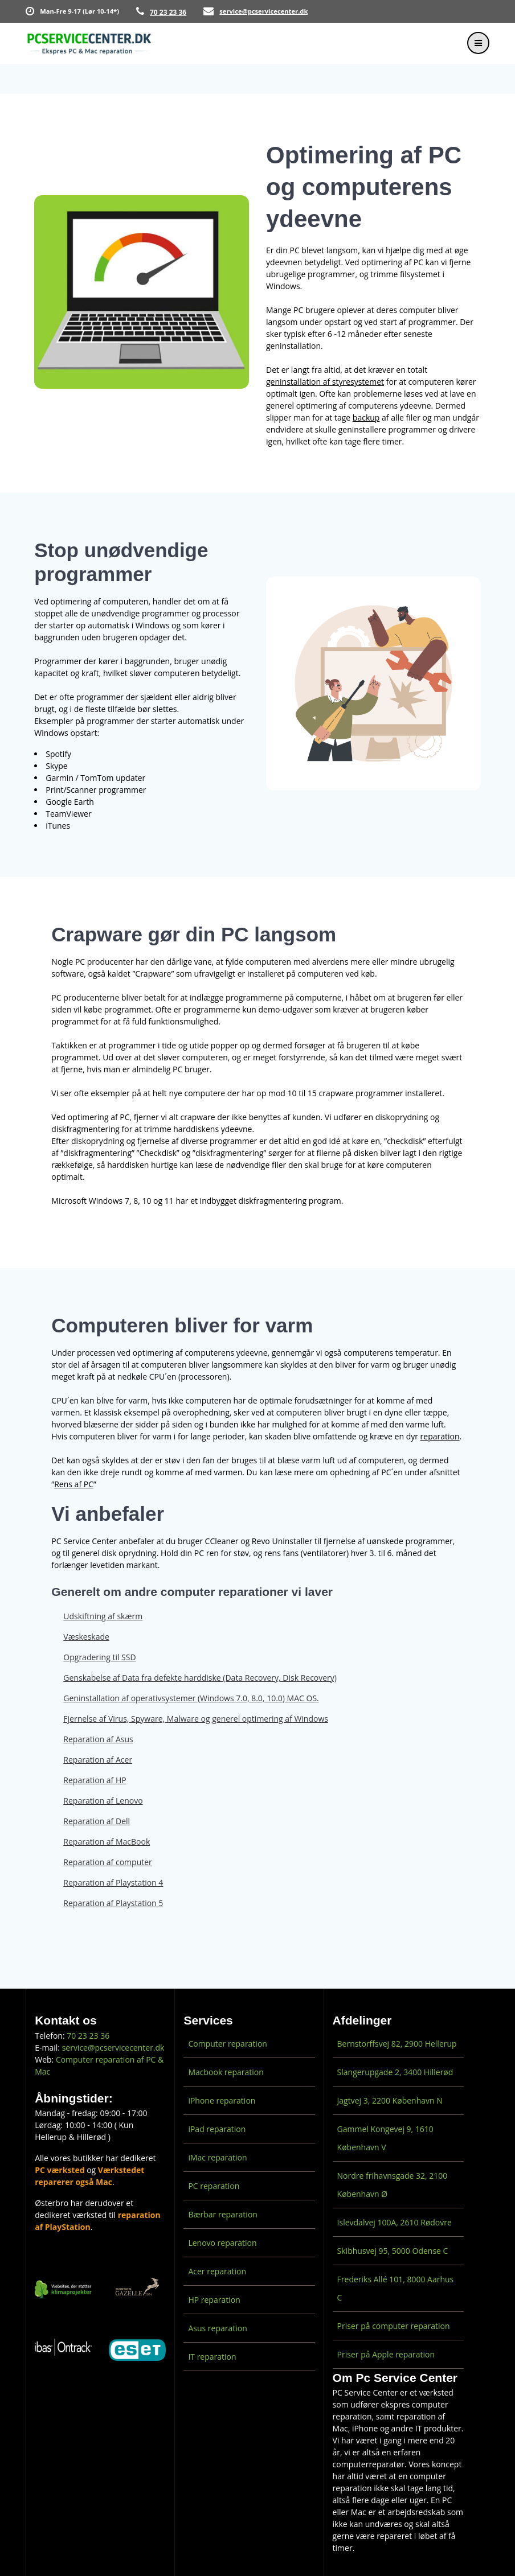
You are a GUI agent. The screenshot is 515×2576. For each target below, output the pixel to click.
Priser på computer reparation (393, 2325)
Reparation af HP (94, 1780)
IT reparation (212, 2356)
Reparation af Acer (97, 1759)
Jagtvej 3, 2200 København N (390, 2100)
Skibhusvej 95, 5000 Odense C (392, 2250)
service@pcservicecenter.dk (263, 11)
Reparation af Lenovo (102, 1800)
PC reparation (213, 2185)
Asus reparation (217, 2328)
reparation (440, 1436)
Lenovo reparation (222, 2242)
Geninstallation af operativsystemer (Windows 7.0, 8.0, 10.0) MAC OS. (190, 1698)
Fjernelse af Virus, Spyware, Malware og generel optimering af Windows (195, 1718)
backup (366, 417)
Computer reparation (227, 2043)
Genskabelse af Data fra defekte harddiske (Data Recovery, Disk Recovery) (200, 1677)
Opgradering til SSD (99, 1657)
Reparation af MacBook (106, 1841)
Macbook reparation (225, 2072)
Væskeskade (86, 1636)
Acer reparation (217, 2271)
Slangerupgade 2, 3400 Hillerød (395, 2072)
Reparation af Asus (98, 1739)
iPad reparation (217, 2129)
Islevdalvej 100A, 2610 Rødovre (394, 2222)
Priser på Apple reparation (386, 2354)
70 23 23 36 (168, 12)
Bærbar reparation (223, 2214)
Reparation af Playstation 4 (113, 1882)
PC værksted (59, 2170)
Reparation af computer (107, 1862)
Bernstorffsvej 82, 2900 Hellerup (397, 2043)
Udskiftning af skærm (102, 1616)
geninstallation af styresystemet (325, 381)
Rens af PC (73, 1484)
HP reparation (214, 2299)
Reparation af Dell (96, 1821)
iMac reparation (217, 2157)
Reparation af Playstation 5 (113, 1903)
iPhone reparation (221, 2100)
